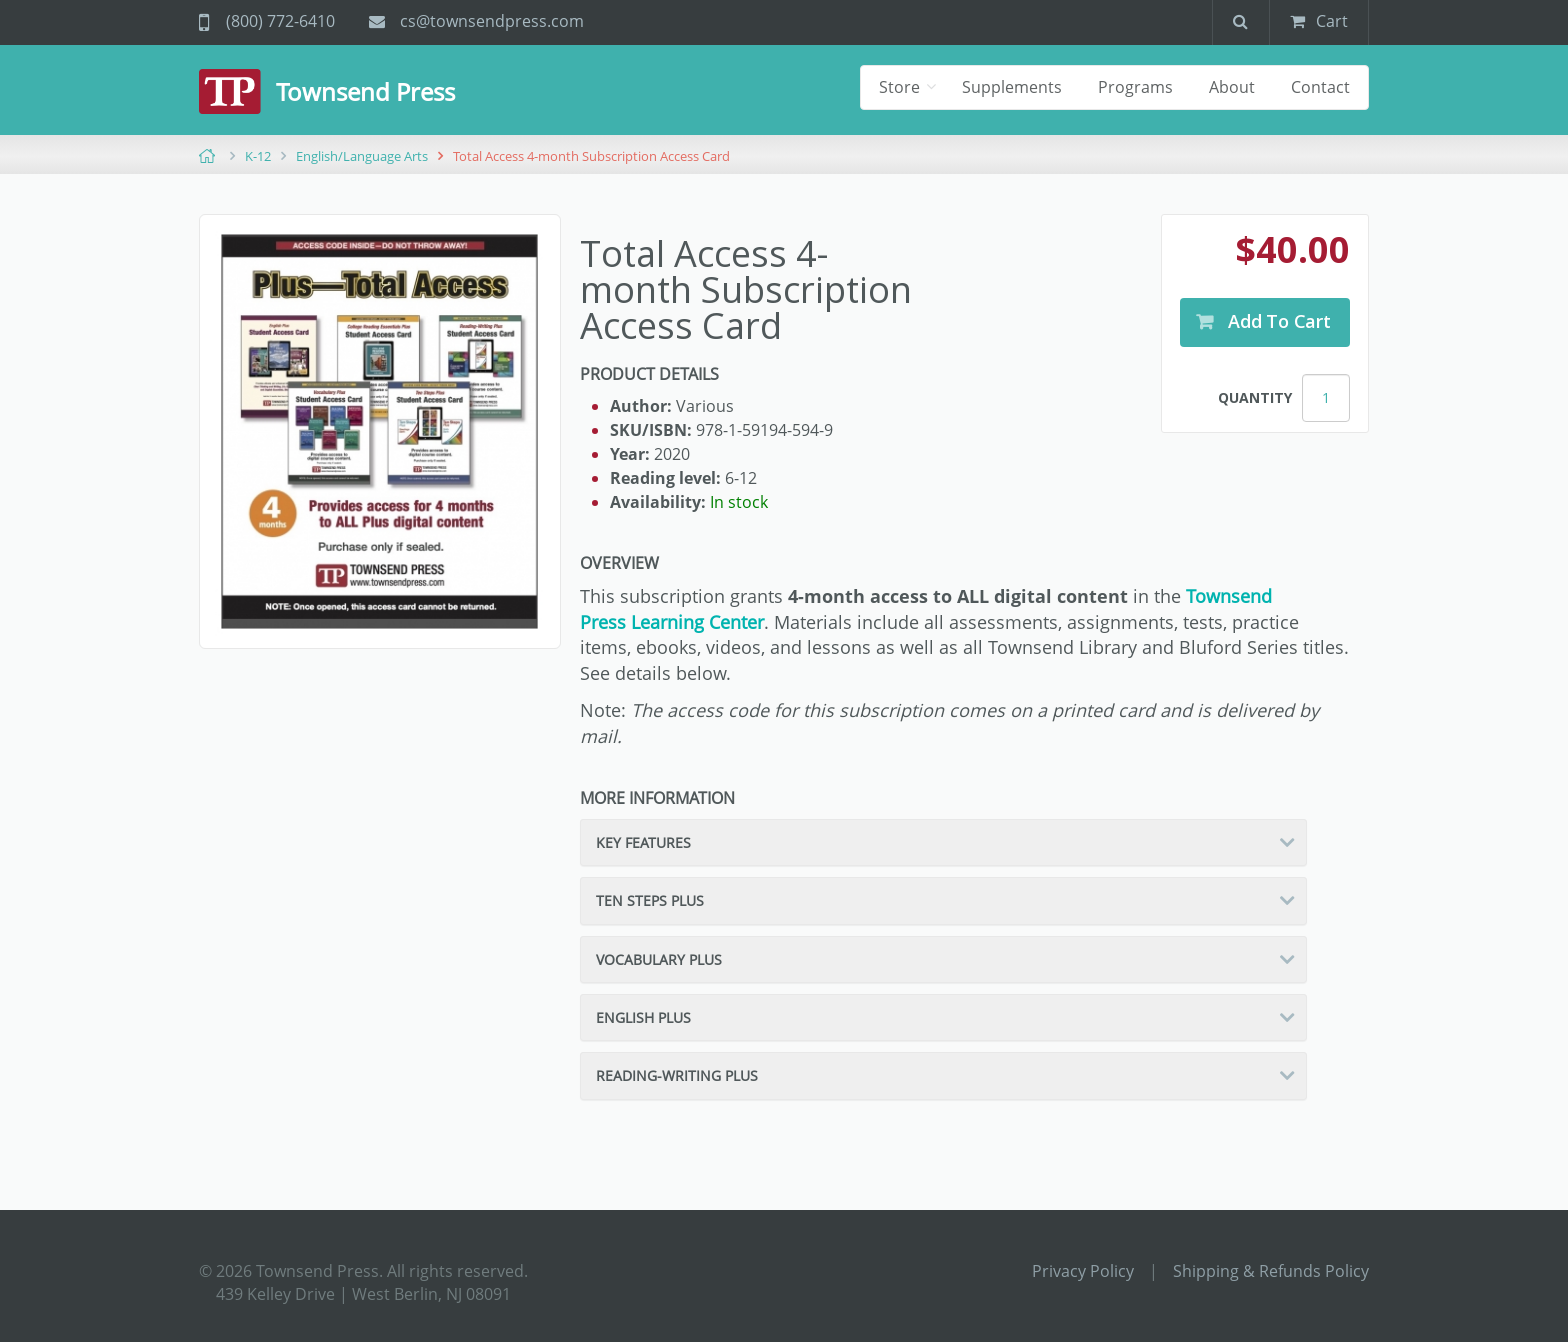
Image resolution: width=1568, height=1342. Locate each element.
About (1232, 87)
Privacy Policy (1083, 1271)
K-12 (258, 156)
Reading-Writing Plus (677, 1075)
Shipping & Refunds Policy (1271, 1271)
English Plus (643, 1017)
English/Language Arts (362, 156)
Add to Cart (1277, 321)
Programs (1135, 87)
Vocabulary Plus (659, 959)
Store (901, 87)
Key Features (643, 842)
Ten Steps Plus (650, 900)
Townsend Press (365, 91)
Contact (1320, 87)
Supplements (1012, 87)
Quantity (1255, 397)
